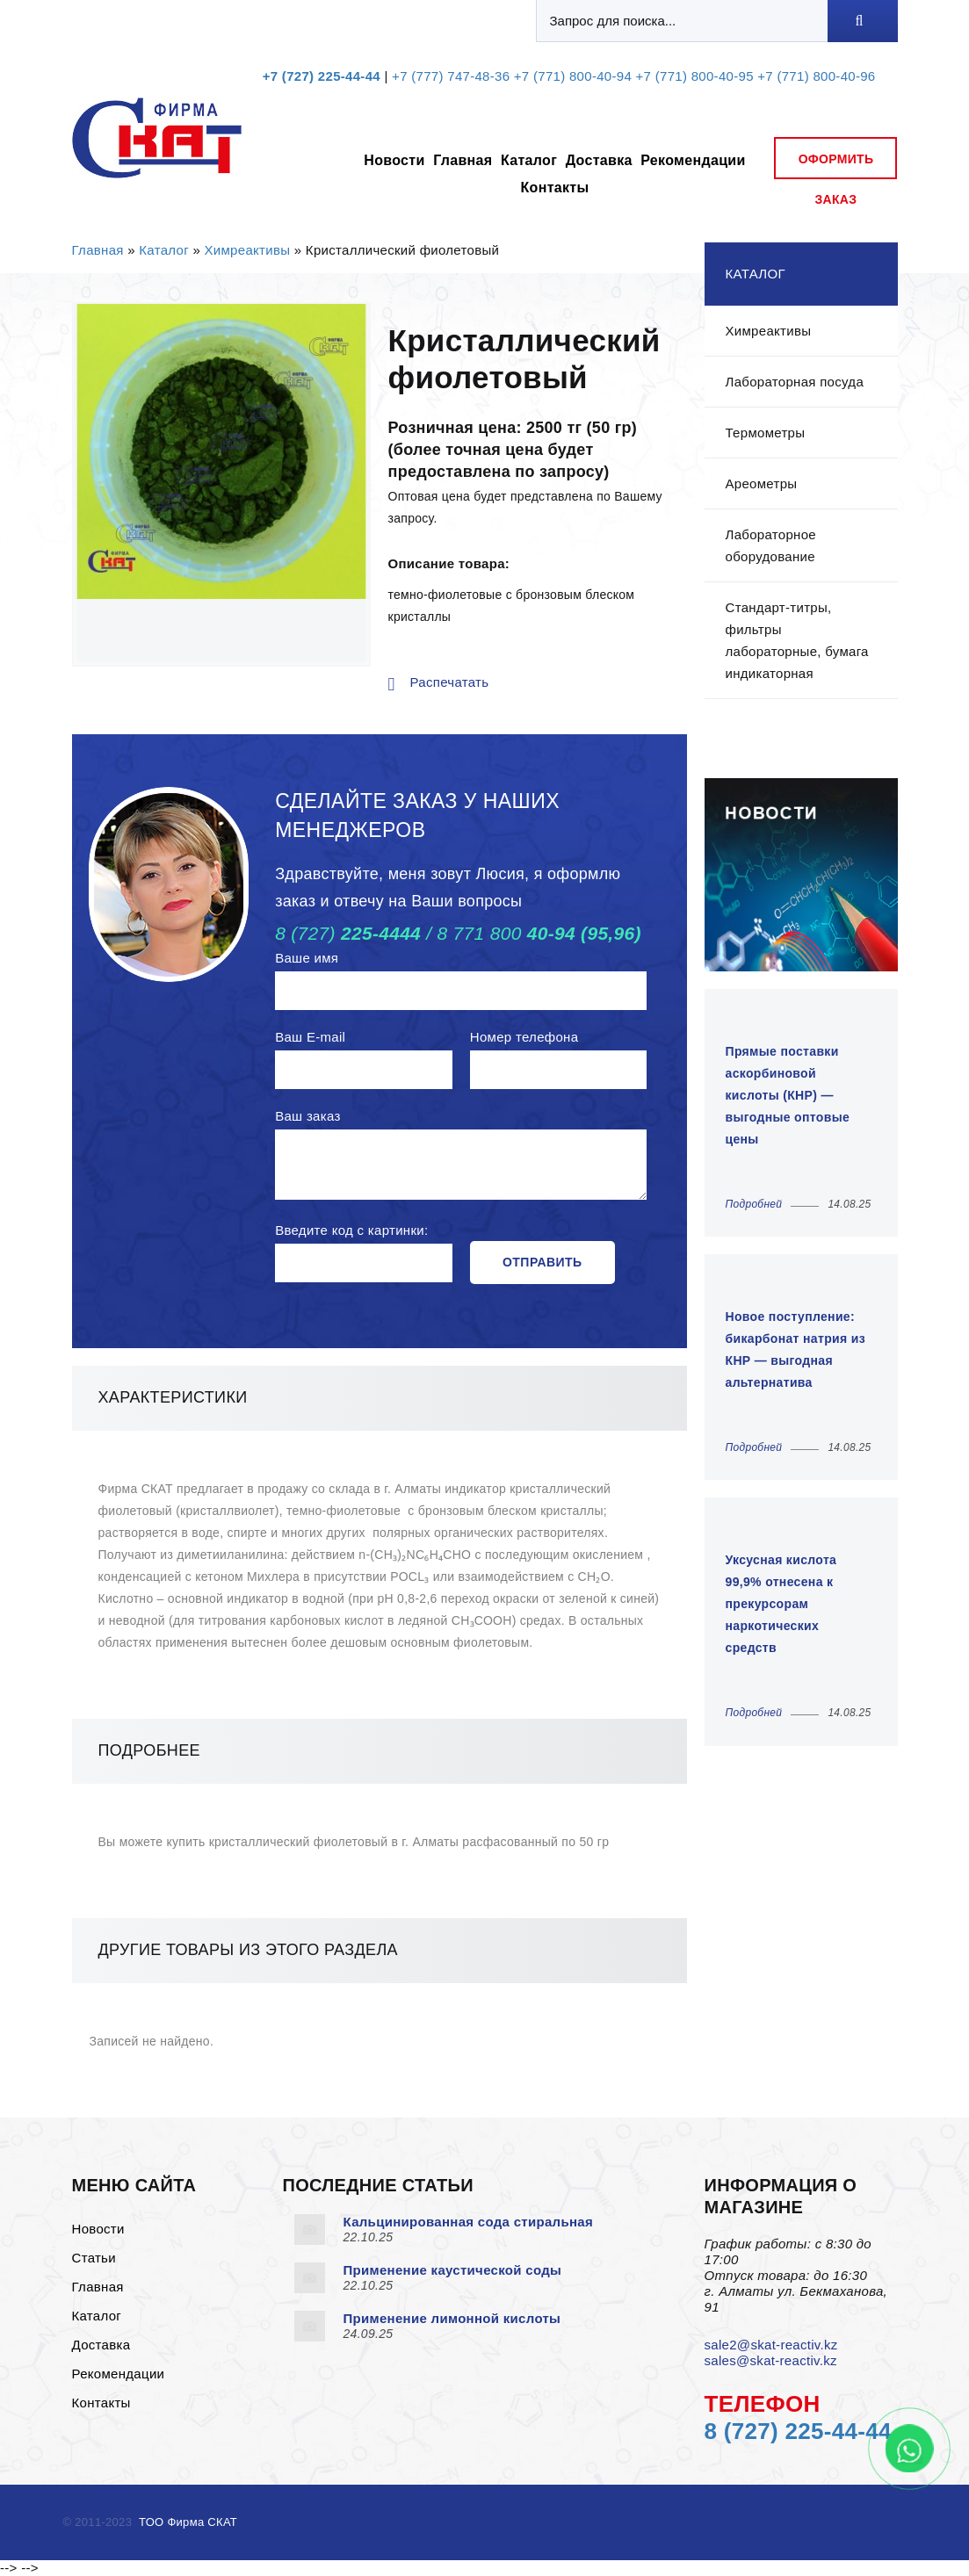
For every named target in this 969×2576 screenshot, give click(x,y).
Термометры (766, 432)
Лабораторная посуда (795, 381)
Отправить (542, 1262)
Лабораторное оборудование (771, 545)
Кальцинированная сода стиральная (468, 2221)
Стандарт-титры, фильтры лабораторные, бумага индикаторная (797, 640)
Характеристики (173, 1397)
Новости (394, 160)
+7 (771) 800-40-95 (695, 76)
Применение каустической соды (452, 2269)
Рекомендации (692, 160)
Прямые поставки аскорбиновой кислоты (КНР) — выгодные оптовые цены (788, 1095)
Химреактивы (248, 249)
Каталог (529, 160)
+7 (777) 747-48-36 (451, 76)
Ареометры (762, 483)
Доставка (599, 160)
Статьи (94, 2257)
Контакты (554, 187)
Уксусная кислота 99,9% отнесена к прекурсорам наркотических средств (781, 1604)
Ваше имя (306, 957)
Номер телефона (524, 1036)
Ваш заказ (307, 1115)
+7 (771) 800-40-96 (816, 76)
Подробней (754, 1204)
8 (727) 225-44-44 (798, 2431)
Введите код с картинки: (351, 1230)
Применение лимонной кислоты (452, 2318)
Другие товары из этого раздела (248, 1950)
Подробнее (149, 1750)
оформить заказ (836, 165)
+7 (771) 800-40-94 (573, 76)
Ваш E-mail (310, 1036)
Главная (462, 160)
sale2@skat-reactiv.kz (771, 2344)
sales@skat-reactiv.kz (771, 2360)
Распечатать (449, 682)
